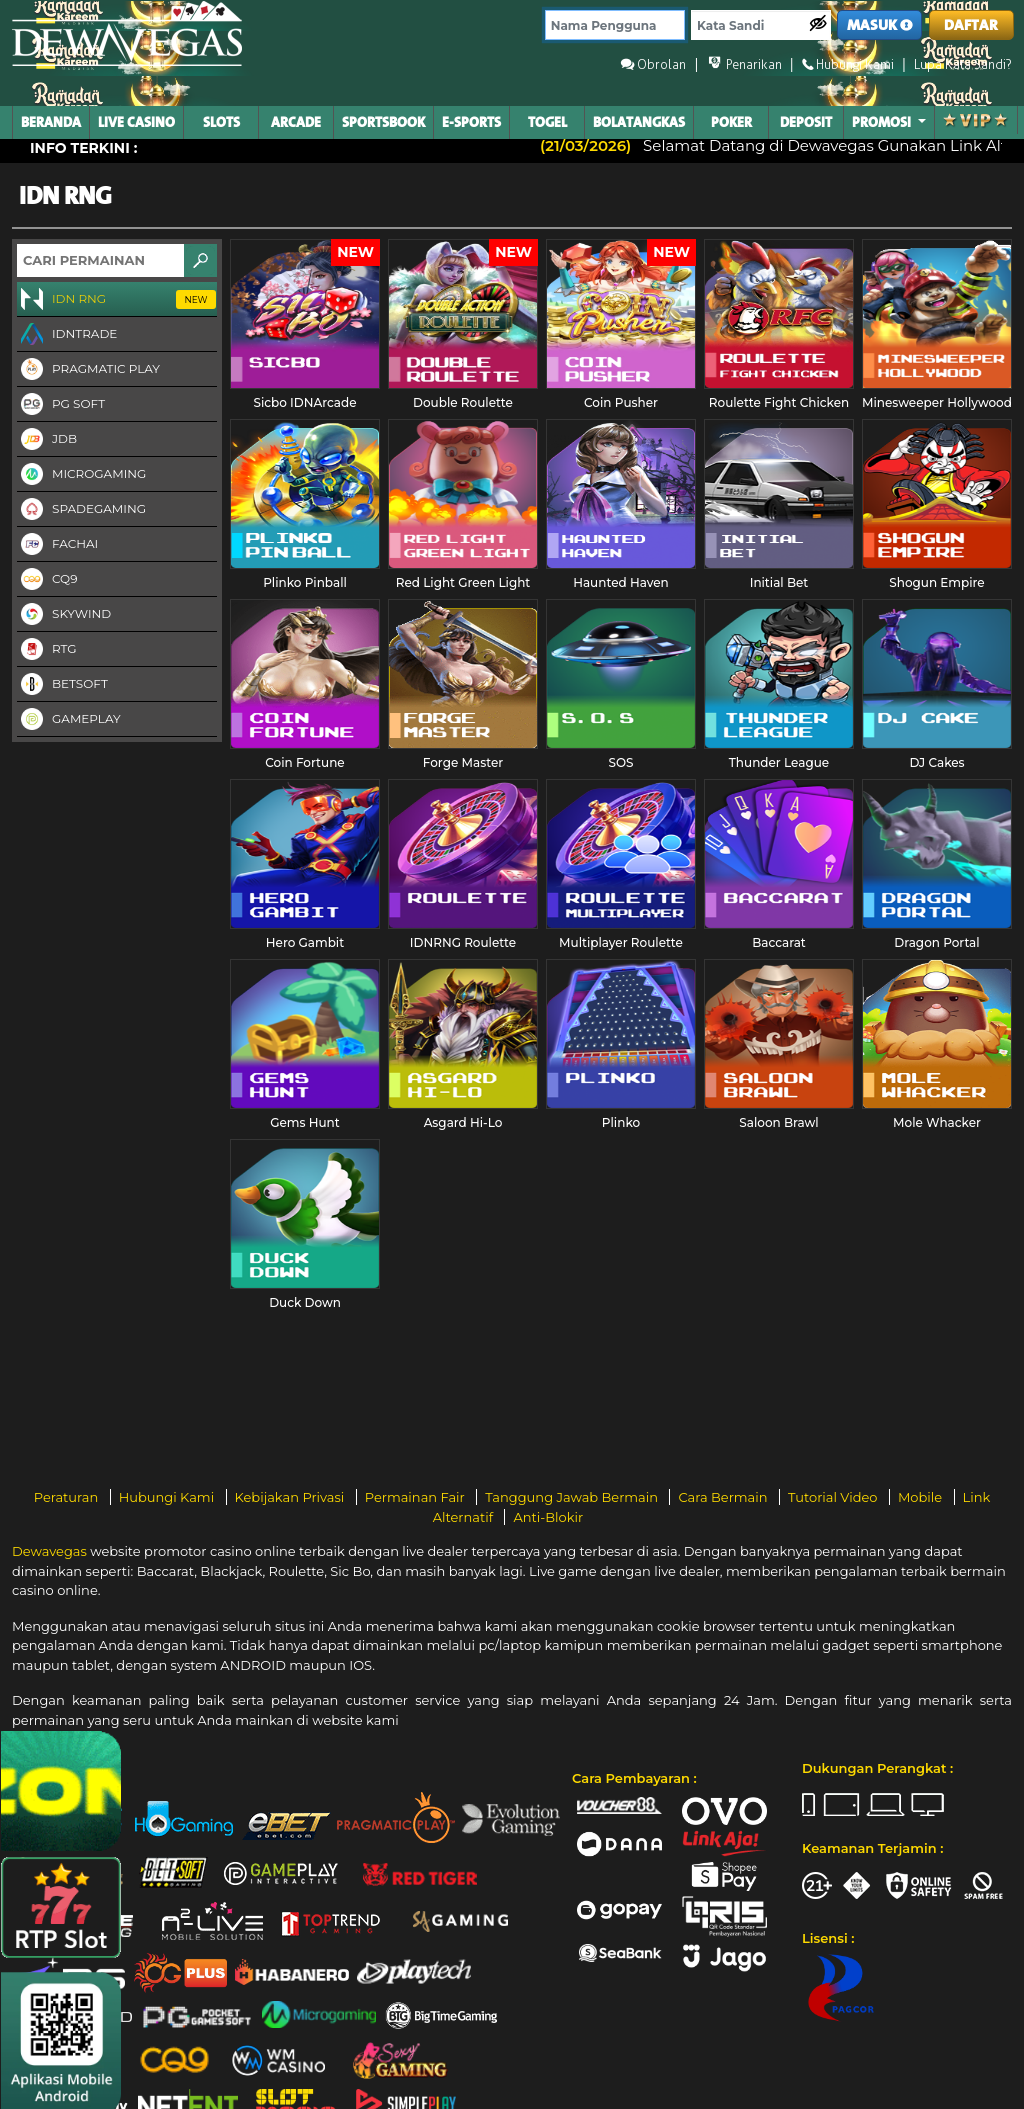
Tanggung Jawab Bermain (573, 1497)
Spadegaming (81, 510)
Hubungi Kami (168, 1497)
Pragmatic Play (88, 370)
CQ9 (47, 580)
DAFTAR (971, 25)
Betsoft (62, 685)
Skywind (64, 615)
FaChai (57, 545)
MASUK (880, 25)
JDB (47, 440)
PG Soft (61, 405)
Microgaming (81, 475)
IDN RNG (116, 300)
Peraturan (68, 1497)
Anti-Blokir (548, 1517)
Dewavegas (49, 1551)
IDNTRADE (67, 335)
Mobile (922, 1497)
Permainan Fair (417, 1497)
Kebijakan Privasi (291, 1497)
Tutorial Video (834, 1497)
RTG (47, 650)
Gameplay (69, 720)
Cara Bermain (724, 1497)
